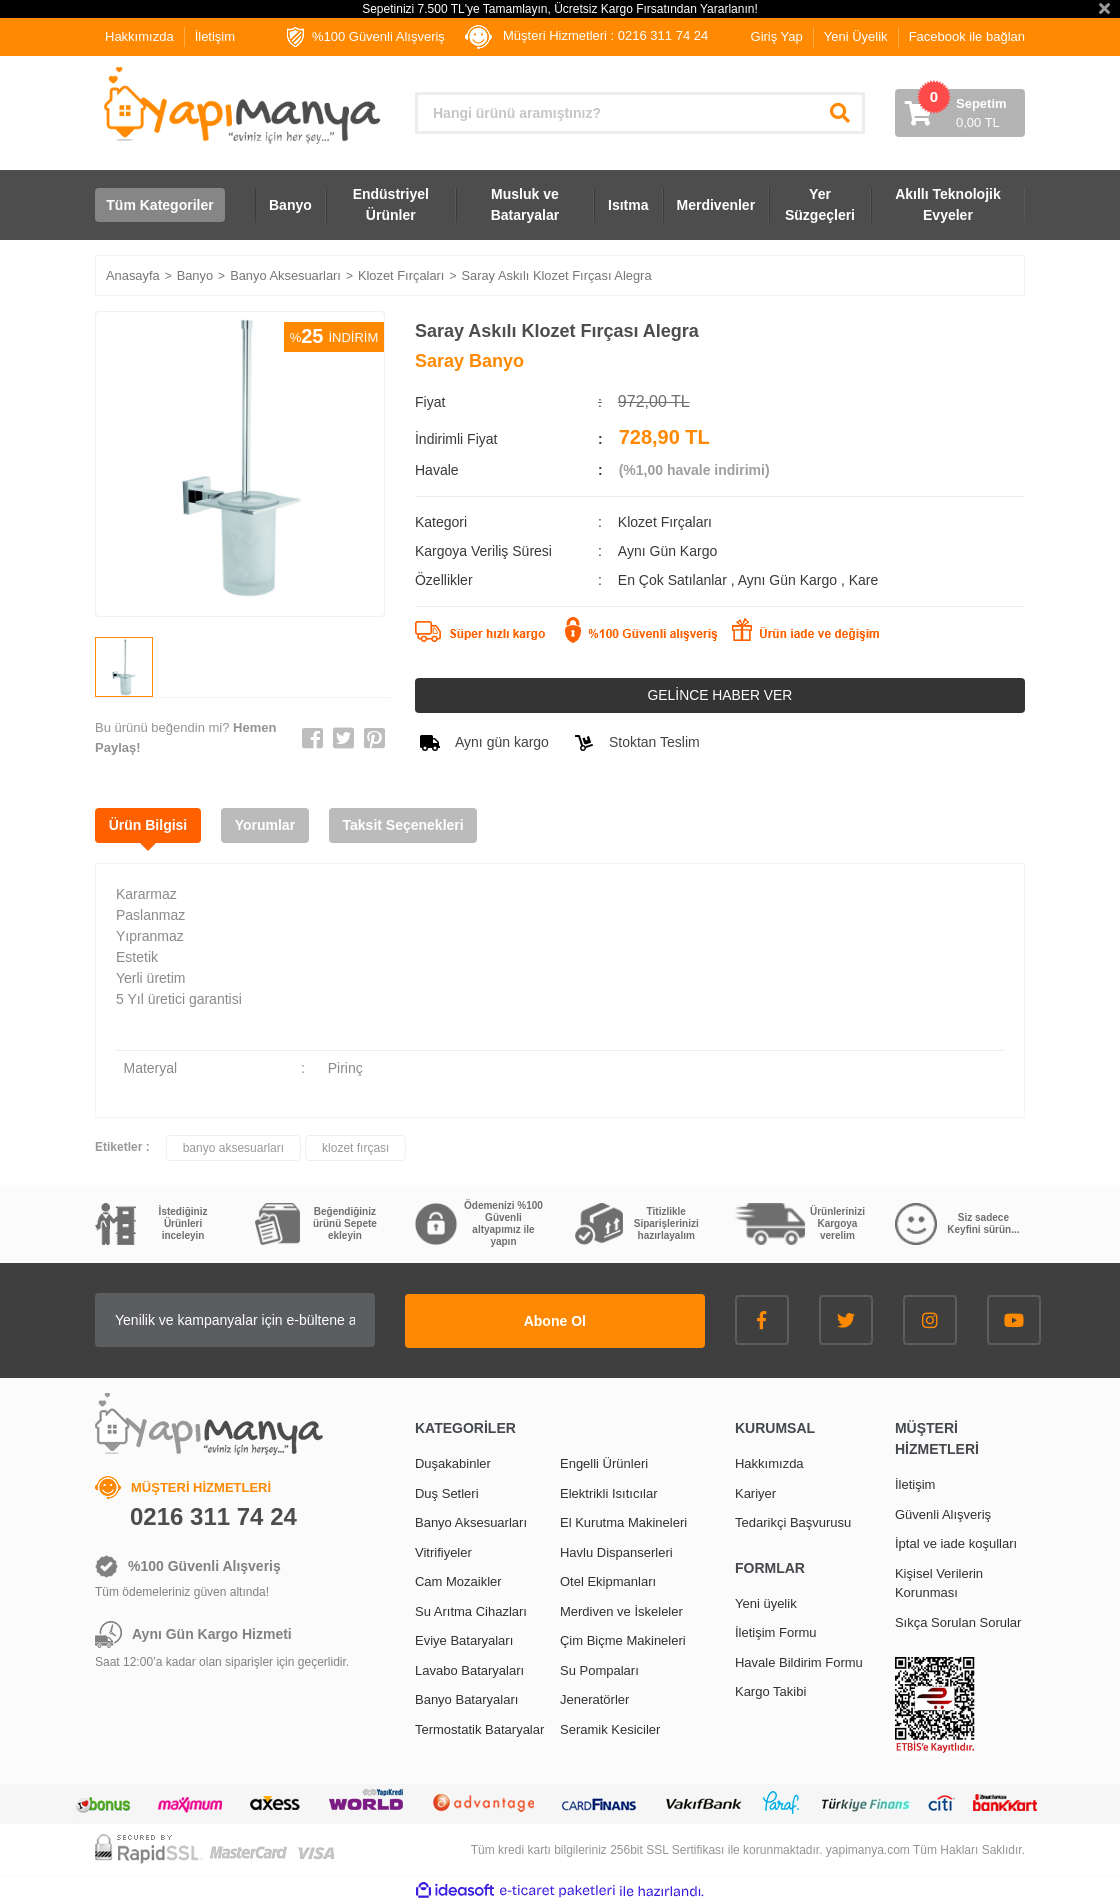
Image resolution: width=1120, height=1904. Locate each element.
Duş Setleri (447, 1492)
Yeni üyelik (766, 1602)
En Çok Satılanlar (674, 580)
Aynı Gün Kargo (789, 580)
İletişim (215, 36)
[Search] (640, 113)
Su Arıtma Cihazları (471, 1610)
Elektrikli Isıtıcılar (609, 1492)
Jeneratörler (594, 1698)
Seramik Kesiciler (610, 1728)
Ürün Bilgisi (149, 825)
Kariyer (755, 1492)
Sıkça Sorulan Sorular (958, 1621)
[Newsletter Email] (260, 1320)
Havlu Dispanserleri (616, 1551)
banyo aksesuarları (233, 1148)
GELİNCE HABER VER (720, 695)
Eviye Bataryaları (464, 1639)
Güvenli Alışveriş (943, 1513)
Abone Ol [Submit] (580, 1320)
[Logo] (240, 105)
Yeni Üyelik (856, 36)
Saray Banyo (469, 361)
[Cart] (960, 113)
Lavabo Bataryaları (469, 1669)
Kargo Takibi (770, 1690)
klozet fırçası (355, 1148)
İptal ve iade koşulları (956, 1542)
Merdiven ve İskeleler (621, 1610)
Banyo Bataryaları (466, 1698)
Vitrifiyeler (443, 1551)
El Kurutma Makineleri (623, 1521)
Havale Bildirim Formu (799, 1661)
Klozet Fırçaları (665, 522)
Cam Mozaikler (458, 1580)
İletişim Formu (776, 1631)
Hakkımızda (139, 36)
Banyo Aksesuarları (471, 1521)
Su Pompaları (599, 1669)
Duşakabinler (453, 1462)
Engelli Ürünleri (604, 1462)
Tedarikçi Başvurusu (793, 1521)
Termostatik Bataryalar (479, 1728)
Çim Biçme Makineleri (623, 1639)
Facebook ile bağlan (967, 36)
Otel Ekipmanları (608, 1580)
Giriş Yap (777, 36)
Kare (864, 580)
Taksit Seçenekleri (409, 825)
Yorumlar (269, 825)
